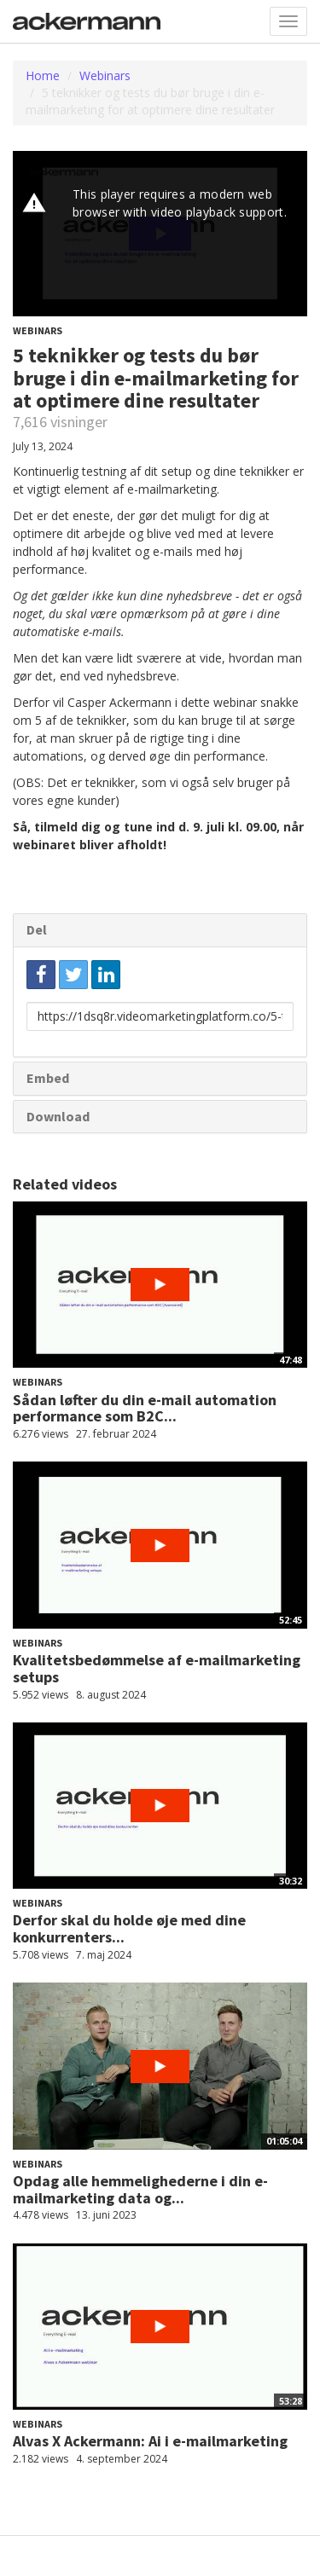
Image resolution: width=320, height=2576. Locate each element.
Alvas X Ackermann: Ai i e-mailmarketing (150, 2441)
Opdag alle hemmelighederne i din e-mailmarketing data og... (140, 2189)
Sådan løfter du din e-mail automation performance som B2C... (144, 1408)
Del (36, 929)
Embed (47, 1077)
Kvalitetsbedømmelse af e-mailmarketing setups (156, 1668)
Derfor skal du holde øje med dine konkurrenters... (129, 1928)
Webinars (105, 75)
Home (43, 75)
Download (58, 1116)
